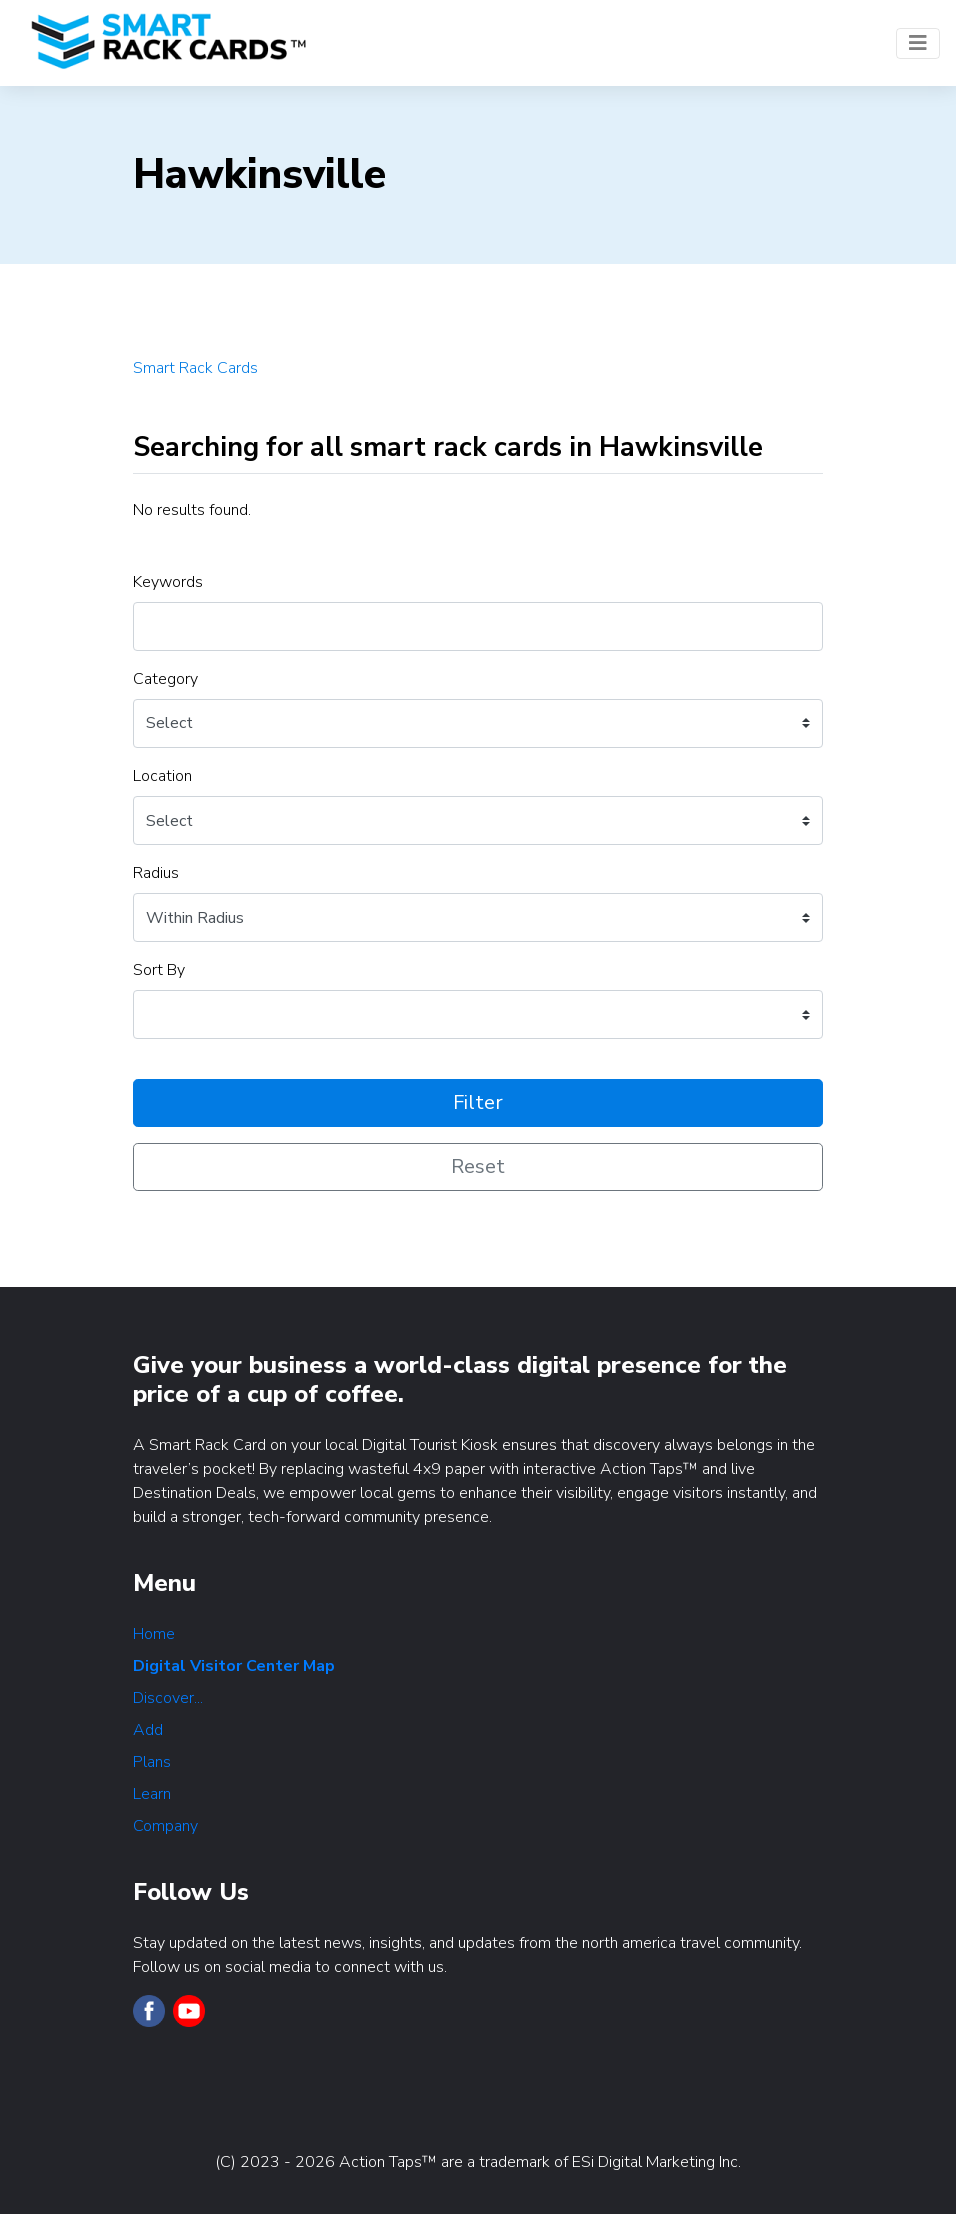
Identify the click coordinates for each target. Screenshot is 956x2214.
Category (165, 679)
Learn (152, 1794)
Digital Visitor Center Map (234, 1666)
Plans (152, 1762)
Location (162, 776)
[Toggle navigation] (918, 43)
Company (165, 1826)
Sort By (159, 970)
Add (148, 1730)
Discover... (168, 1698)
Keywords (168, 582)
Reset (478, 1166)
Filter (478, 1102)
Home (154, 1634)
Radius (156, 873)
